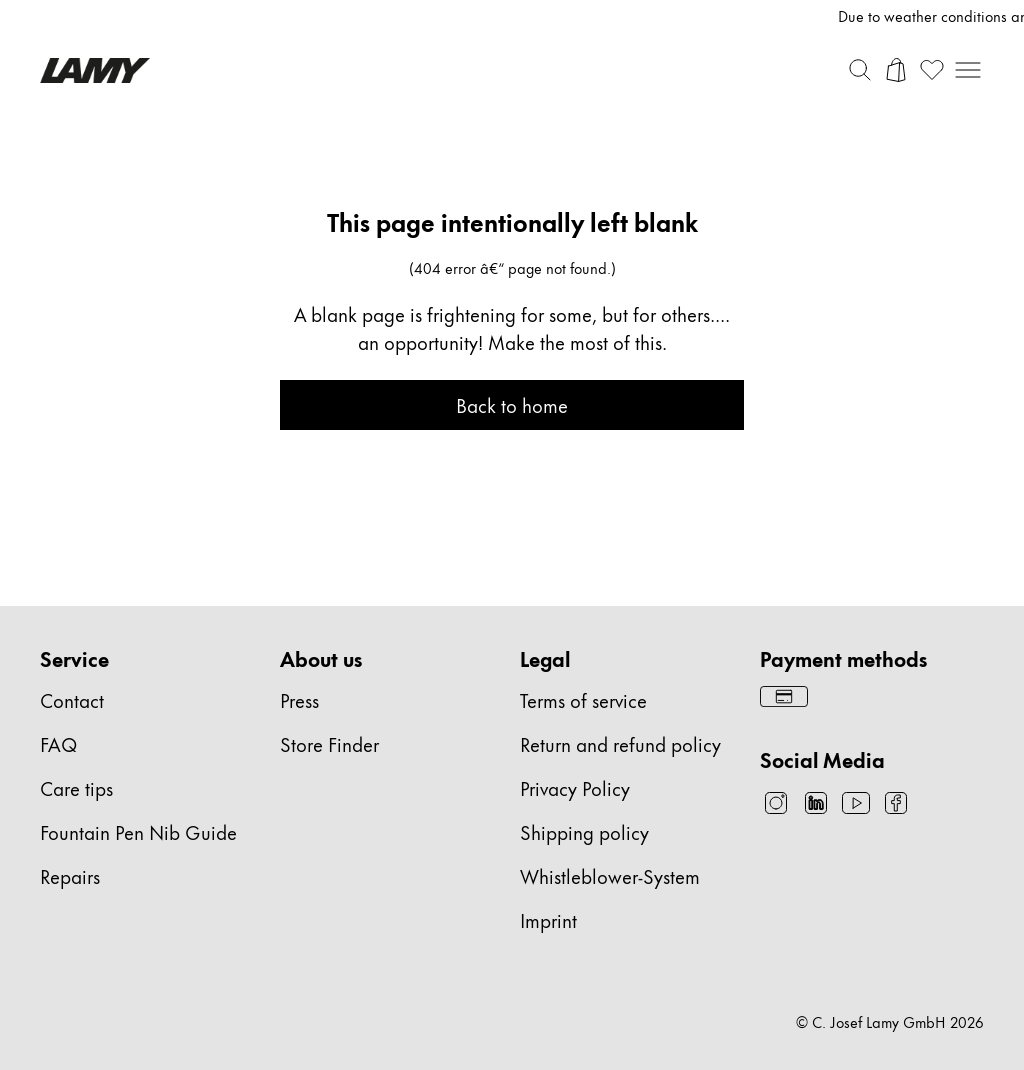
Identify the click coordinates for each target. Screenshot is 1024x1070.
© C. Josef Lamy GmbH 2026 (890, 1022)
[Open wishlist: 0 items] (932, 70)
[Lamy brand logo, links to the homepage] (95, 70)
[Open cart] (896, 70)
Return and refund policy (620, 743)
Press (299, 699)
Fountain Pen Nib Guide (138, 831)
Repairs (70, 875)
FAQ (58, 743)
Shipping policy (584, 831)
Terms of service (583, 699)
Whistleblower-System (610, 875)
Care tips (76, 787)
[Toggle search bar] (860, 70)
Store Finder (329, 743)
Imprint (548, 919)
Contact (72, 699)
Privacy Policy (575, 787)
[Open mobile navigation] (968, 70)
